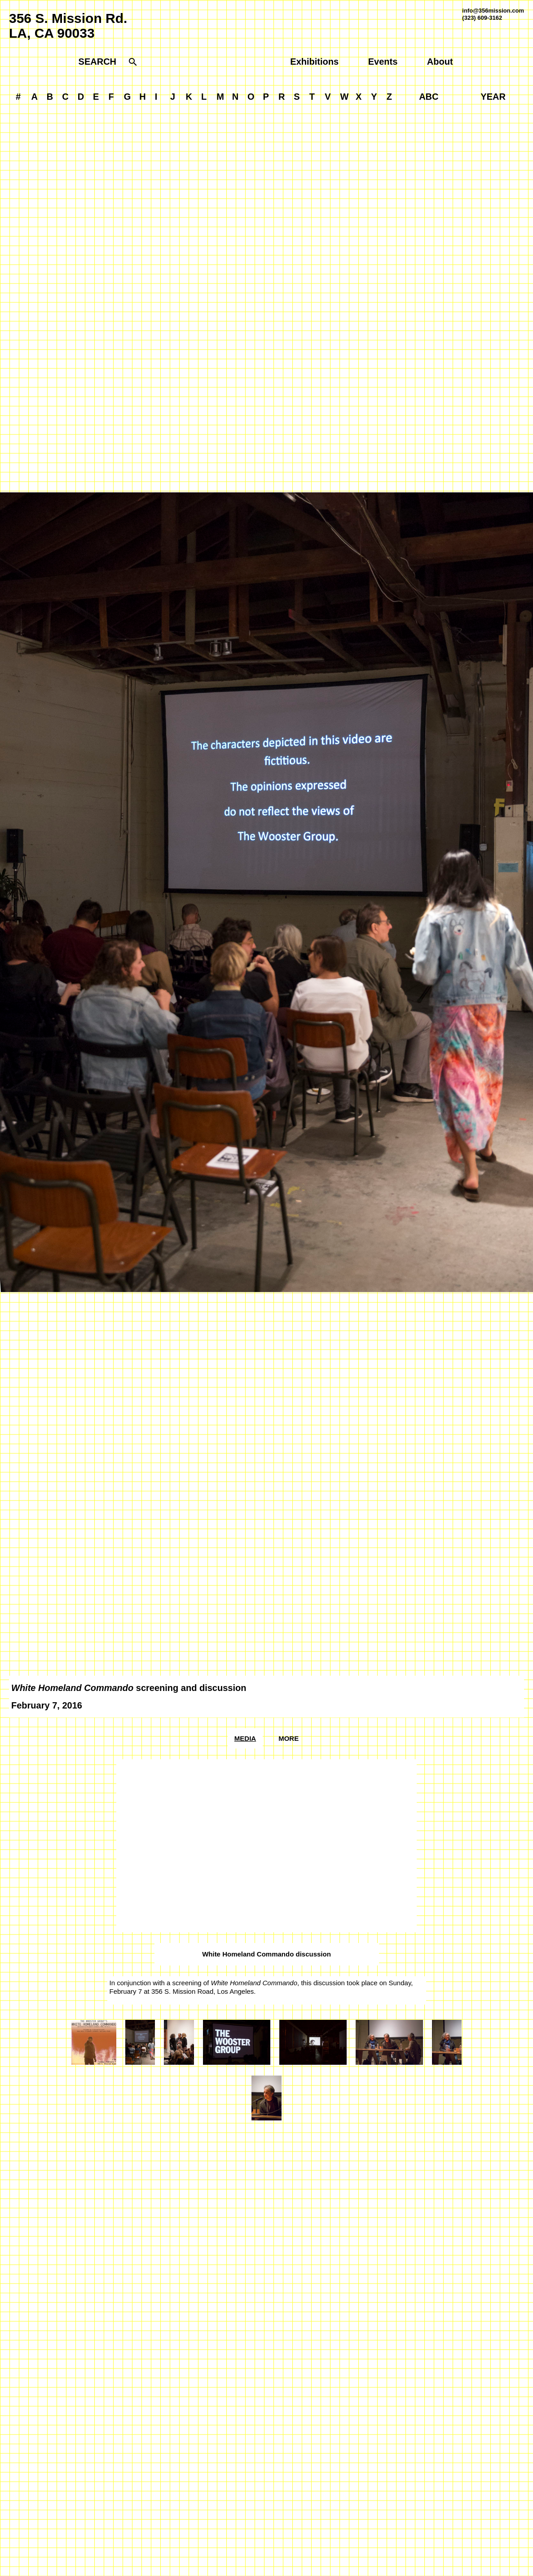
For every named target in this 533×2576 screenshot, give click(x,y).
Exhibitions (314, 61)
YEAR (493, 97)
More (288, 1738)
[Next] (400, 892)
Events (383, 61)
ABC (428, 97)
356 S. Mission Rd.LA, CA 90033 (68, 25)
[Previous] (133, 892)
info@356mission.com (493, 10)
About (440, 61)
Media (245, 1738)
